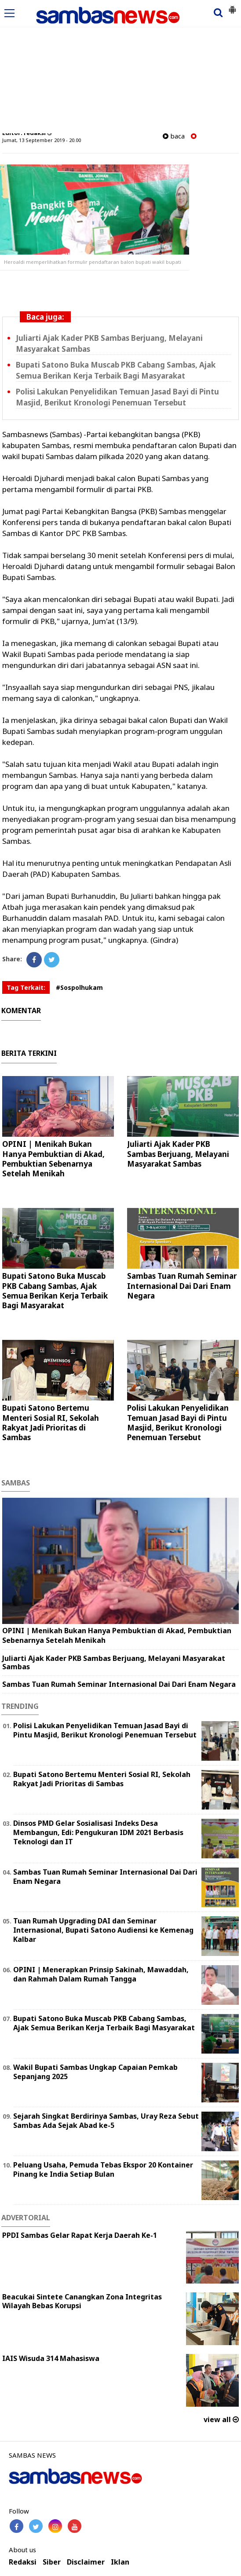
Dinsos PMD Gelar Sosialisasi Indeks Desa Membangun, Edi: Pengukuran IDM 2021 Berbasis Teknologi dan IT (98, 1832)
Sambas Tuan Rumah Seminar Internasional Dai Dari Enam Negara (182, 1285)
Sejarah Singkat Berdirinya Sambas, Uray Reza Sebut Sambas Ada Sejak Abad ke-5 (106, 2120)
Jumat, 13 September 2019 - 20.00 (41, 140)
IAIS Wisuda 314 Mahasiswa (50, 2358)
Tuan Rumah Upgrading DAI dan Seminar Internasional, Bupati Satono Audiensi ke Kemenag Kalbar (103, 1930)
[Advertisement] (120, 67)
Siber (52, 2562)
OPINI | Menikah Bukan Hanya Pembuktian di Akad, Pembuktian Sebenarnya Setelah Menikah (53, 1158)
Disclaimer (86, 2562)
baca (174, 136)
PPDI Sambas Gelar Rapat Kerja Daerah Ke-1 (79, 2235)
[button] (232, 6)
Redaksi (23, 2562)
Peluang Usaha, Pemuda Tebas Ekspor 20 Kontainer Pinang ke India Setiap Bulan (103, 2169)
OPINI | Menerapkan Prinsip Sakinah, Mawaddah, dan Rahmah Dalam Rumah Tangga (101, 1974)
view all (221, 2419)
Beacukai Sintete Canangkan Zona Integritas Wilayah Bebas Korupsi (82, 2301)
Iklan (120, 2562)
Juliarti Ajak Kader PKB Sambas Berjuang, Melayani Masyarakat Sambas (178, 1153)
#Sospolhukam (79, 987)
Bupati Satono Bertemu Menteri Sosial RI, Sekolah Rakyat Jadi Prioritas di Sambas (50, 1422)
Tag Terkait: (26, 987)
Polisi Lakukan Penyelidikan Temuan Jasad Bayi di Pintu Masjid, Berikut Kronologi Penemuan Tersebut (178, 1422)
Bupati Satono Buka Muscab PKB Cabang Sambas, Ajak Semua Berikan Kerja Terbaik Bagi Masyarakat (55, 1290)
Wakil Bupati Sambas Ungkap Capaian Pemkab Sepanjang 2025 (95, 2071)
